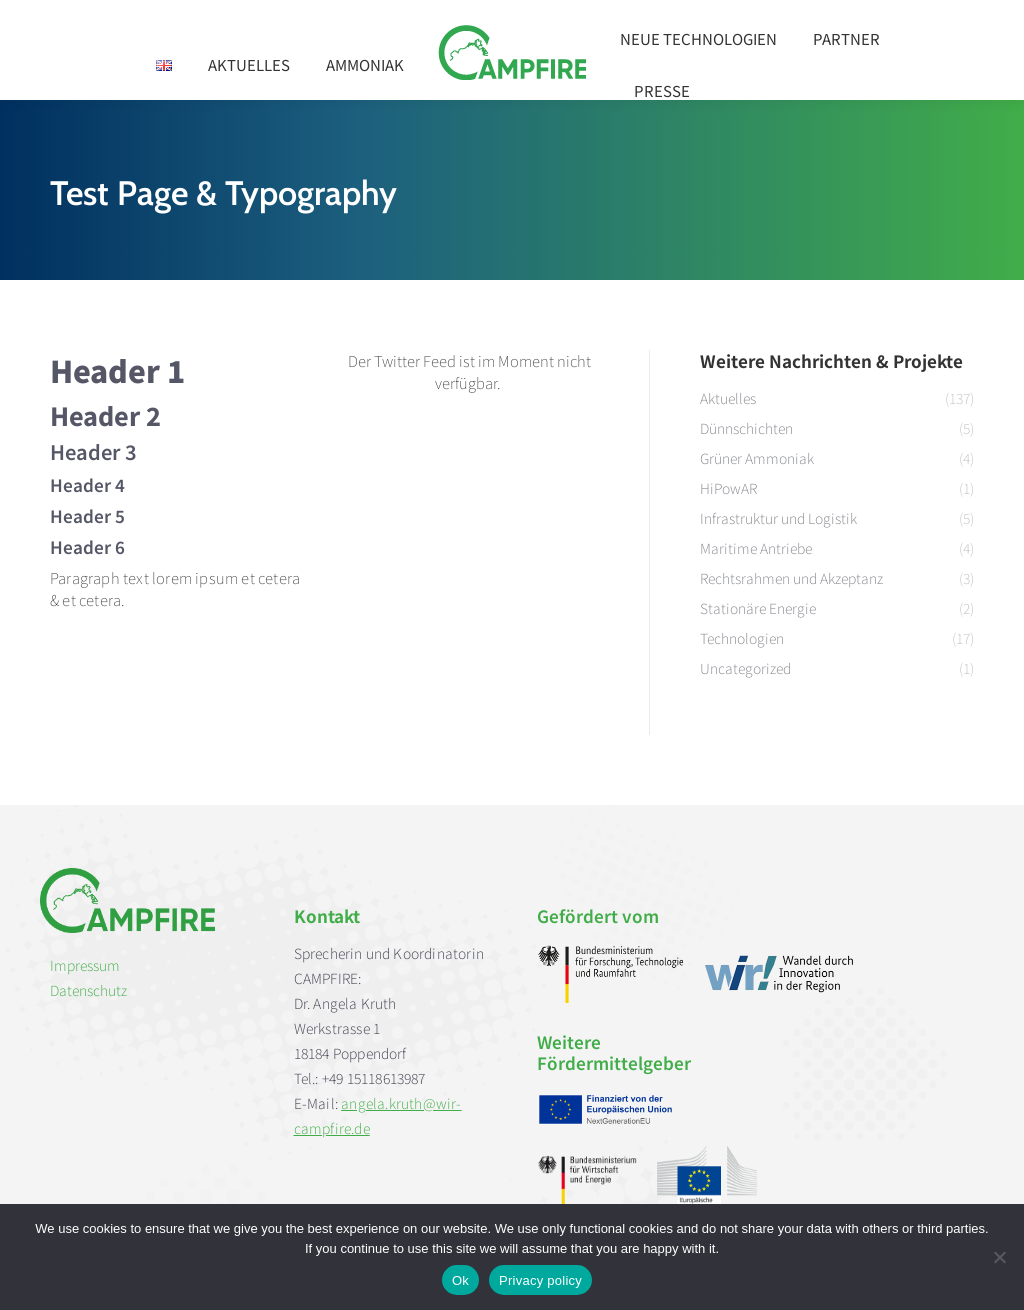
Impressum (85, 965)
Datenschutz (88, 990)
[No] (999, 1257)
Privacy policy (540, 1280)
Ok (460, 1280)
